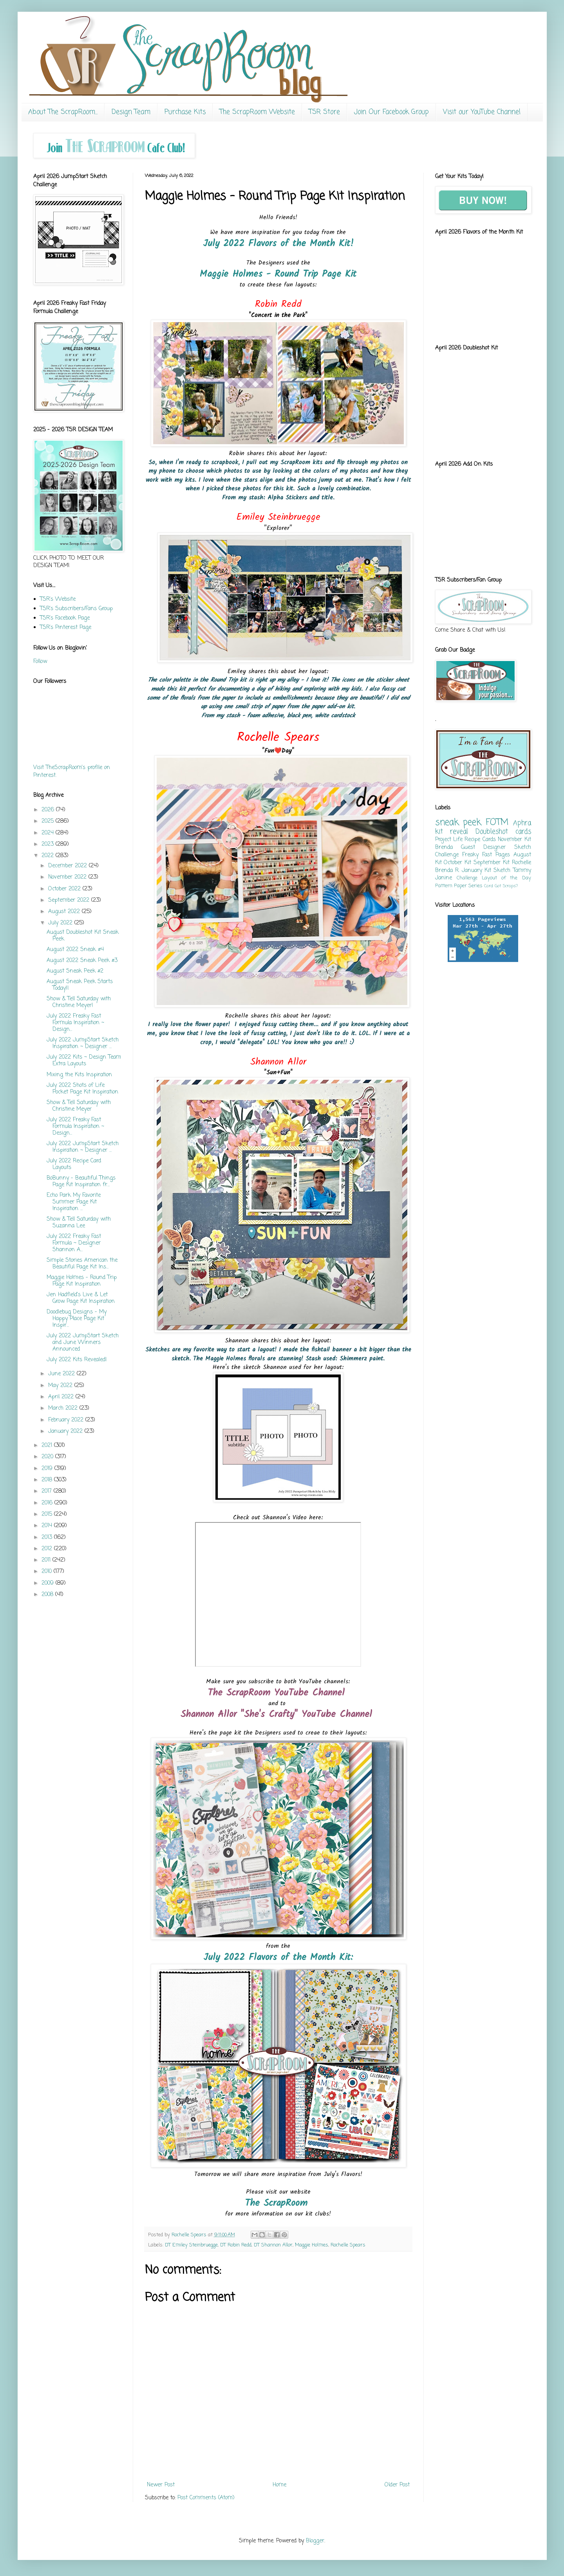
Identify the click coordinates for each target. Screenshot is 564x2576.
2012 (48, 1549)
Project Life (449, 840)
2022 (49, 856)
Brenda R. (447, 870)
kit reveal (451, 832)
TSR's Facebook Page (65, 618)
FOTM (497, 822)
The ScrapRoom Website (257, 112)
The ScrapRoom (278, 2203)
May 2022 (61, 1386)
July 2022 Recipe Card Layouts (74, 1164)
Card (488, 886)
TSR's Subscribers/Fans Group (76, 609)
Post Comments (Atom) (206, 2498)
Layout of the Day (506, 878)
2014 (48, 1526)
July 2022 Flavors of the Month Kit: (278, 1957)
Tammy (522, 870)
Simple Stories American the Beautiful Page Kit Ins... (82, 1263)
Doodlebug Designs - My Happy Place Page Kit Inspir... (77, 1318)
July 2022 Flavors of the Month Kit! (278, 243)
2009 (49, 1583)
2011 (47, 1560)
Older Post (397, 2485)
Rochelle (521, 863)
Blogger (315, 2541)
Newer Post (161, 2485)
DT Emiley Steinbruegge (191, 2245)
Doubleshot (491, 832)
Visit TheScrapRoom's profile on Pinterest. (71, 772)
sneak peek (458, 822)
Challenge (467, 878)
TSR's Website (58, 599)
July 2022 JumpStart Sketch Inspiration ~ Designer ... (83, 1043)
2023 (49, 844)
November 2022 (68, 877)
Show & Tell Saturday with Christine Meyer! (79, 1002)
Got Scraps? (506, 886)
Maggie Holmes (311, 2245)
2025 (49, 821)
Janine (443, 878)
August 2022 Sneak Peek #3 (82, 961)
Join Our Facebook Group (391, 112)
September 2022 (69, 900)
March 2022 (64, 1408)
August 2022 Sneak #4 (75, 950)
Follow (40, 662)
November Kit (514, 840)
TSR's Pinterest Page (65, 627)
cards (523, 832)
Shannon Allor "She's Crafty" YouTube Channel (278, 1714)
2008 (48, 1595)
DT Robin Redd (235, 2245)
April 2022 (62, 1397)
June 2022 (62, 1374)
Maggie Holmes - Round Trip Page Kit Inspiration (82, 1281)
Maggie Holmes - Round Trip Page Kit (278, 274)
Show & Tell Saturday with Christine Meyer (79, 1106)
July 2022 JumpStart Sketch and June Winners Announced (83, 1342)
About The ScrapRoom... (63, 112)
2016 (48, 1503)
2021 (48, 1445)
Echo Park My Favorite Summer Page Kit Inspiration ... (74, 1202)
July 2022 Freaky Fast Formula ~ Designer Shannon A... (74, 1243)
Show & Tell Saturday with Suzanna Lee (79, 1222)
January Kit (476, 870)
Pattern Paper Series (459, 886)
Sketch (502, 870)
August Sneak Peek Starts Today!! (80, 985)
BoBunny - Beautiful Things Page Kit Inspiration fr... (81, 1181)
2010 (48, 1571)
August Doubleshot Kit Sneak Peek (83, 935)
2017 (48, 1491)
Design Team (131, 112)
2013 (48, 1537)
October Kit (457, 863)
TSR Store (324, 112)
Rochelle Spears (348, 2245)
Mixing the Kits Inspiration (79, 1075)
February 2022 (66, 1420)
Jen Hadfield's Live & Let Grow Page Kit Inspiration (81, 1298)
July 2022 (61, 923)
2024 (49, 833)
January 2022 (66, 1431)
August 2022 (65, 912)
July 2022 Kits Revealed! (77, 1360)
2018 (48, 1480)
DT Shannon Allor (273, 2245)
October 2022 (65, 889)
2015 (48, 1514)
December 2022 (68, 866)
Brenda (444, 847)
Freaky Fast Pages (486, 855)
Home (279, 2485)
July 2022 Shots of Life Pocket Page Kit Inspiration (82, 1088)
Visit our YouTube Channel (482, 112)
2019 (48, 1469)
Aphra (522, 823)
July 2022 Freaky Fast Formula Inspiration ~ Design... (75, 1023)
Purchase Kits (185, 112)
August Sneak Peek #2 (75, 971)
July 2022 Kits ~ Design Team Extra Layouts (84, 1060)
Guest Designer (483, 847)
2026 (49, 810)
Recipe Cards (480, 840)
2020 (48, 1457)
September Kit (492, 863)
